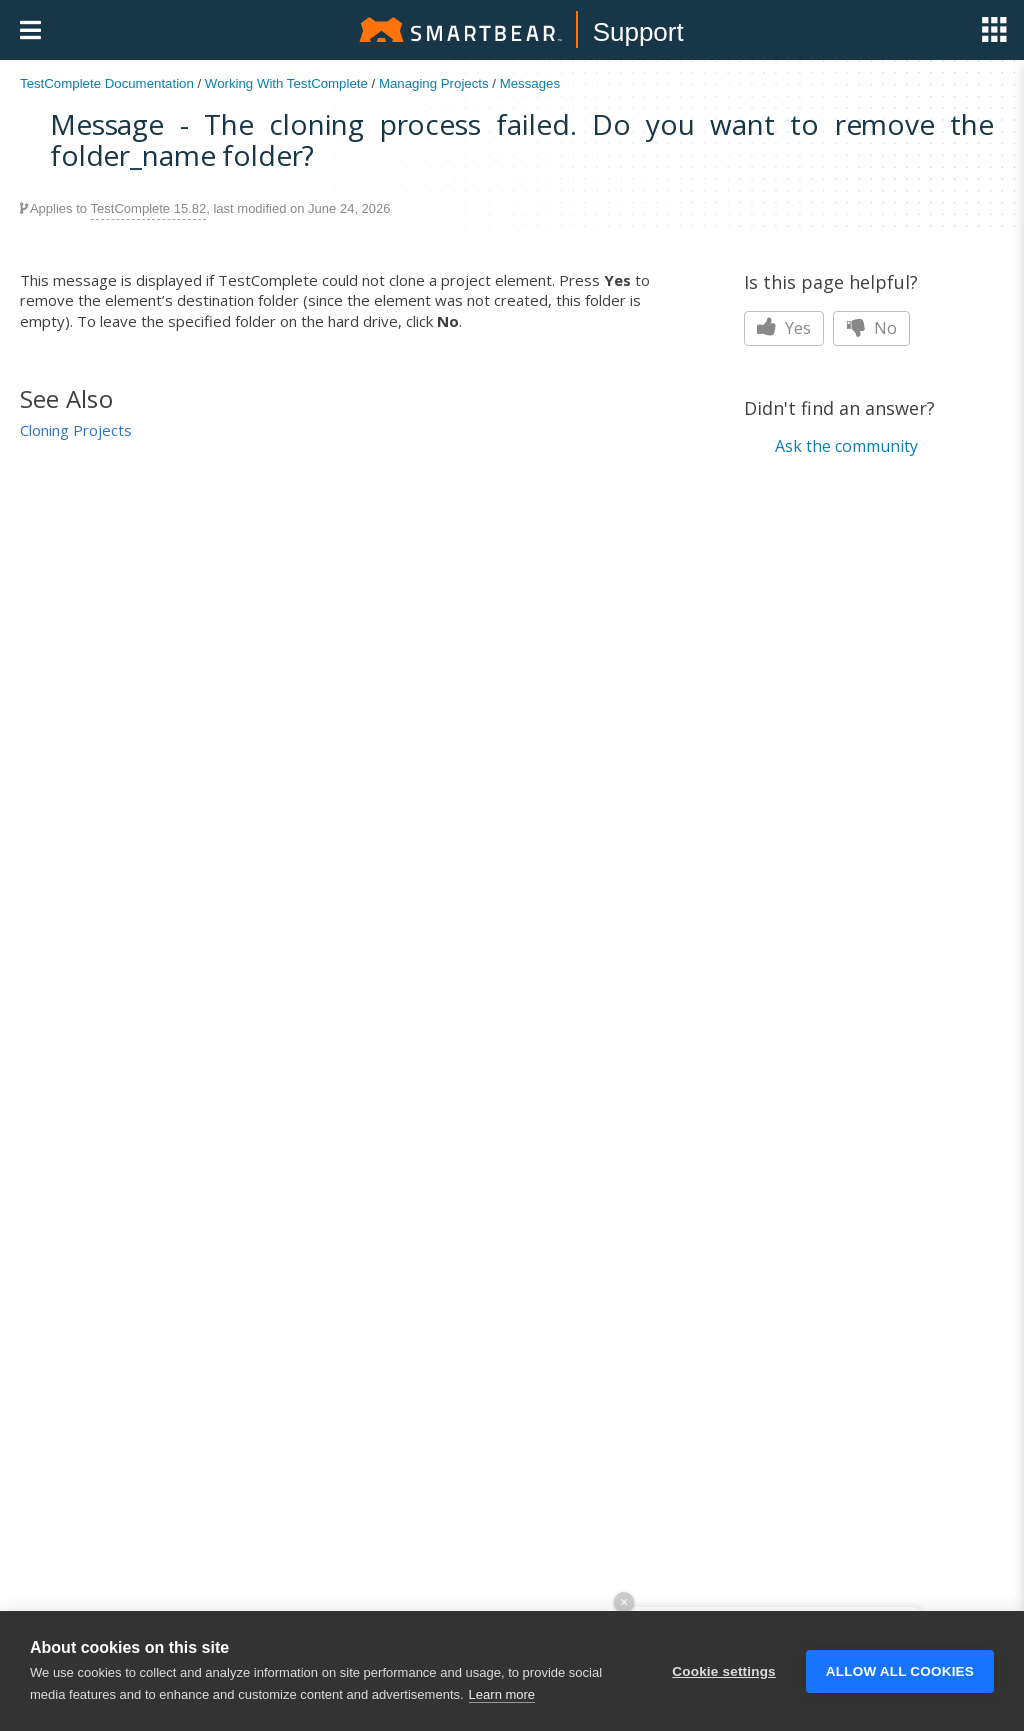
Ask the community (846, 446)
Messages (530, 83)
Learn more (502, 1694)
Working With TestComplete (286, 83)
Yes (784, 328)
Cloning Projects (76, 430)
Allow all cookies (900, 1671)
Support (638, 32)
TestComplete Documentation (107, 83)
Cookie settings (724, 1671)
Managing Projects (434, 83)
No (871, 328)
